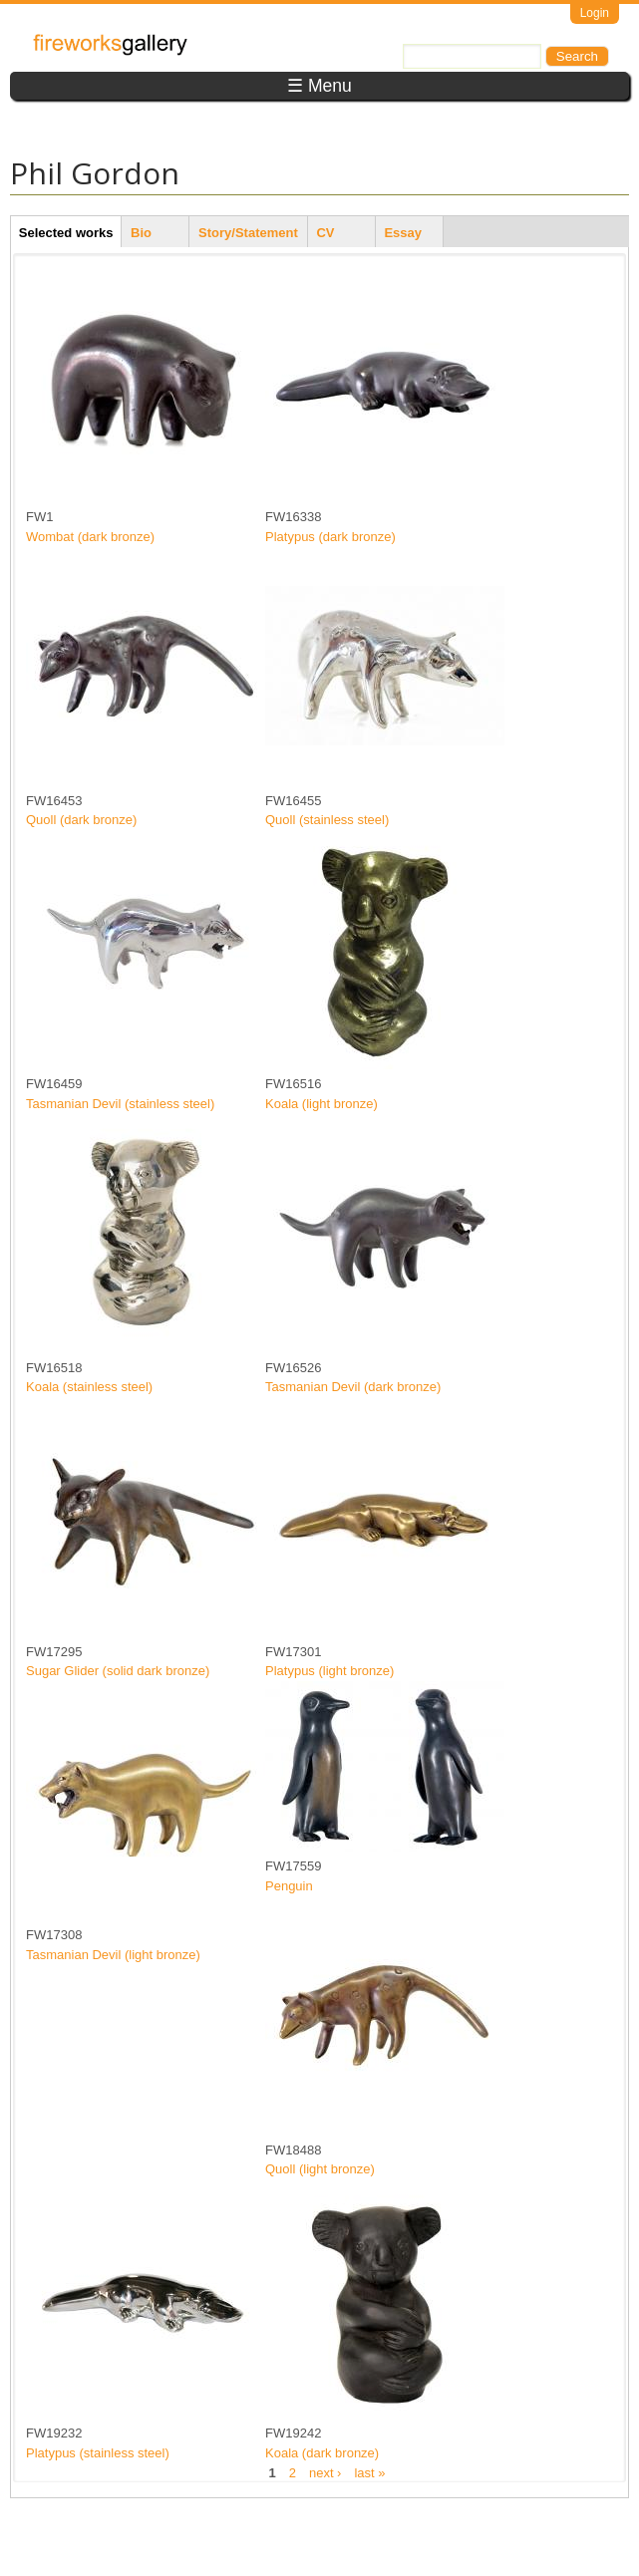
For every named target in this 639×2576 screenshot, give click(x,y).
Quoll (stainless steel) (327, 819)
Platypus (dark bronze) (330, 536)
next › (325, 2471)
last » (369, 2471)
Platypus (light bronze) (329, 1670)
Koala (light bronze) (321, 1103)
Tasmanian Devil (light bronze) (113, 1954)
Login (594, 13)
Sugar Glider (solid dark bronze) (117, 1670)
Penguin (289, 1885)
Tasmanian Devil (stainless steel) (120, 1103)
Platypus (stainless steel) (97, 2452)
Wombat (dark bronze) (90, 536)
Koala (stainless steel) (89, 1386)
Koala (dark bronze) (322, 2452)
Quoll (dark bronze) (81, 819)
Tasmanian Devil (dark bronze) (353, 1386)
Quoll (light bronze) (320, 2168)
